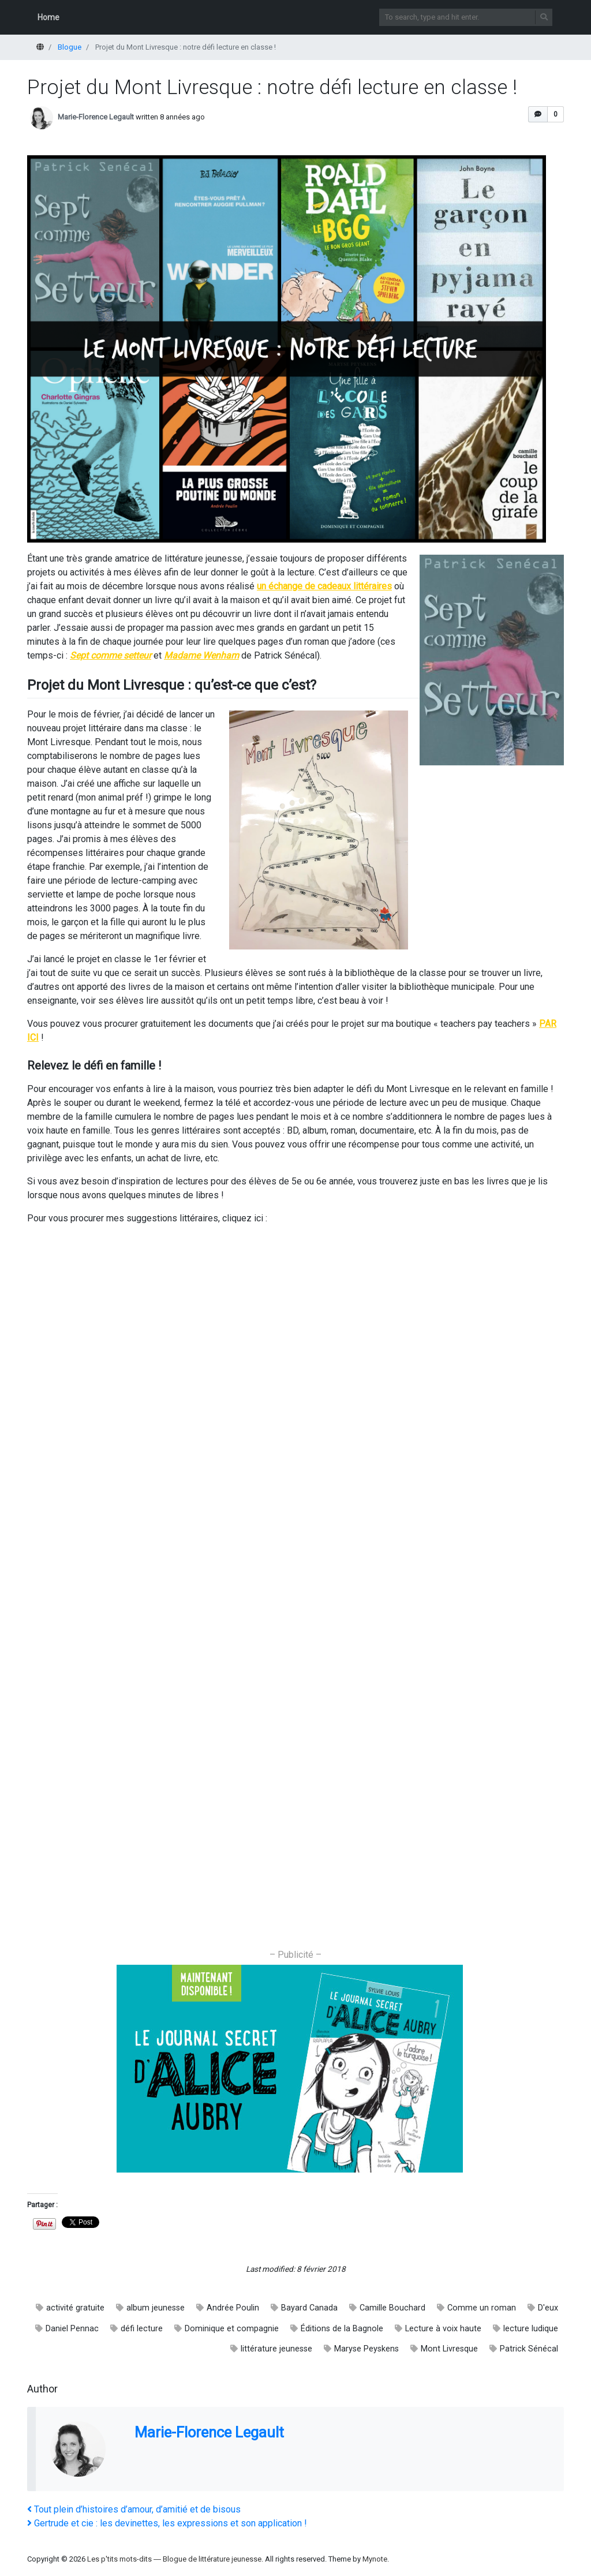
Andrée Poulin (233, 2308)
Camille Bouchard (392, 2308)
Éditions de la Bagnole (342, 2329)
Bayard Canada (309, 2308)
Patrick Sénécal (529, 2349)
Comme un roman (481, 2308)
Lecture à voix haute (443, 2329)
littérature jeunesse (276, 2349)
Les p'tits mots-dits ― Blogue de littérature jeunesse (174, 2559)
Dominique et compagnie (232, 2329)
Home (48, 17)
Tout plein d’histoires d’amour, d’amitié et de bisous (134, 2509)
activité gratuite (75, 2308)
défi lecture (142, 2329)
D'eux (548, 2308)
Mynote (374, 2559)
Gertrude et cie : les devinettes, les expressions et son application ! (167, 2523)
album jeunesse (155, 2308)
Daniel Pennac (72, 2329)
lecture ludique (530, 2329)
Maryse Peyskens (366, 2349)
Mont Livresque (449, 2349)
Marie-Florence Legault (96, 117)
